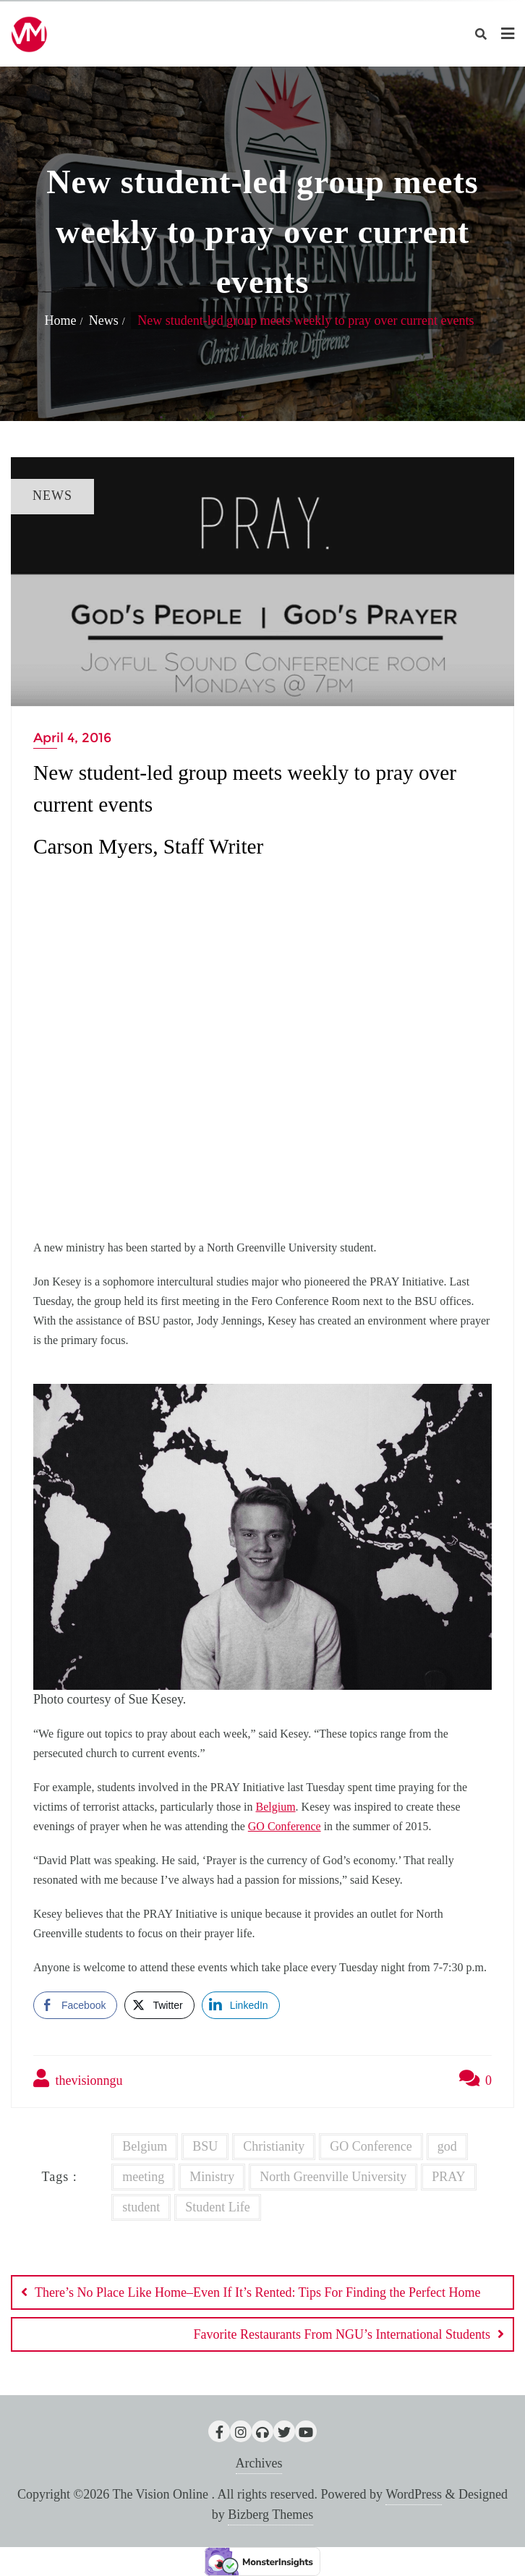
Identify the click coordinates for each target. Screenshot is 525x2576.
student (141, 2207)
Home (60, 320)
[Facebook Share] (75, 2005)
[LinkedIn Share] (241, 2005)
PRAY (448, 2176)
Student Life (217, 2207)
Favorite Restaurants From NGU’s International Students (342, 2334)
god (447, 2146)
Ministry (211, 2176)
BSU (205, 2146)
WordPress (413, 2494)
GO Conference (284, 1826)
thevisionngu (78, 2078)
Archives (259, 2463)
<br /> (262, 1043)
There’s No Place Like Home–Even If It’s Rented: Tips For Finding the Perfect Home (257, 2292)
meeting (143, 2176)
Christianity (273, 2146)
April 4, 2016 (72, 738)
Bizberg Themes (270, 2514)
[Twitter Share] (159, 2005)
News (104, 320)
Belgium (275, 1807)
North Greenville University (333, 2176)
